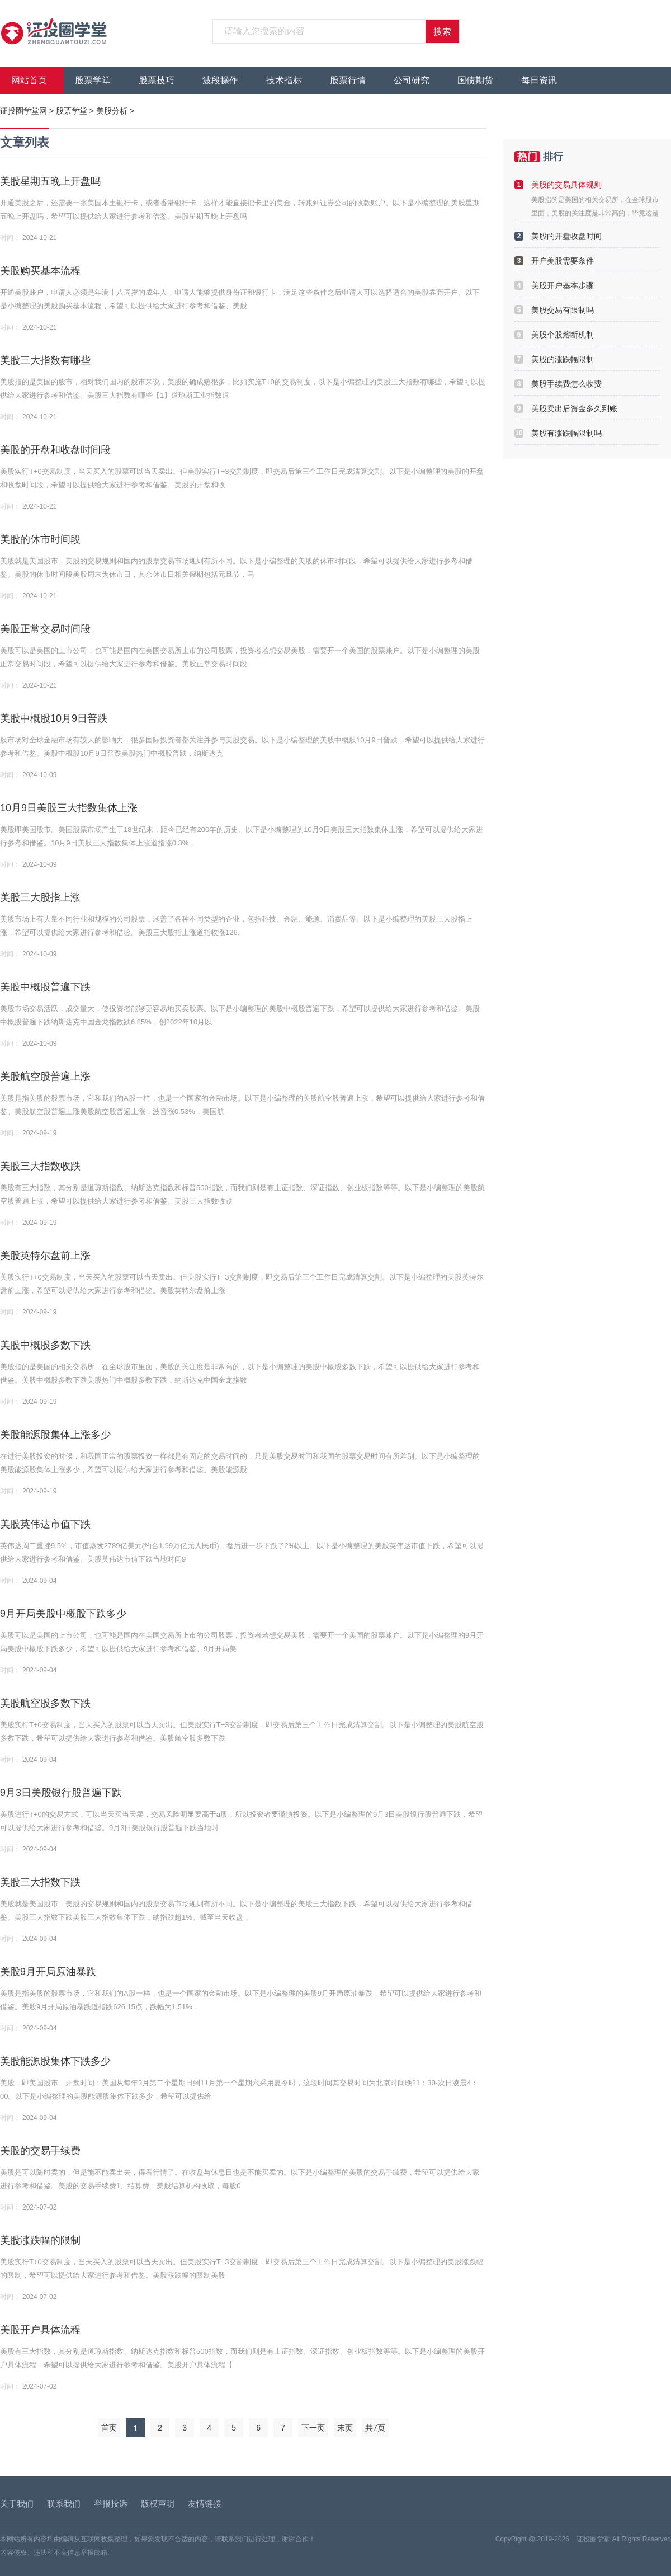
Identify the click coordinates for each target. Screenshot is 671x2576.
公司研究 (411, 80)
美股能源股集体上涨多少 (55, 1434)
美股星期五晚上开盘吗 (50, 181)
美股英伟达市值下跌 (45, 1524)
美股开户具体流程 (40, 2329)
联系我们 (64, 2503)
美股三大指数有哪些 (45, 360)
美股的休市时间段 (40, 539)
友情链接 (204, 2503)
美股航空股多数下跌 (45, 1703)
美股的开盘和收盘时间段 (55, 449)
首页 (109, 2427)
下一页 (313, 2427)
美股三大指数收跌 (40, 1166)
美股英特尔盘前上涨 (45, 1255)
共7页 (375, 2427)
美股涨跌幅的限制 (40, 2240)
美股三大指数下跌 (40, 1882)
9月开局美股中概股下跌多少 (63, 1613)
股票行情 (348, 80)
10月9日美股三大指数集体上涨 (69, 808)
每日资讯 (539, 80)
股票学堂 (93, 80)
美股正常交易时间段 (45, 628)
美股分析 (111, 110)
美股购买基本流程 (40, 270)
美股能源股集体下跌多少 (55, 2061)
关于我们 (17, 2503)
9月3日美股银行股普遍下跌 (61, 1792)
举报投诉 (110, 2503)
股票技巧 (156, 80)
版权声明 (157, 2503)
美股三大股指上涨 (40, 897)
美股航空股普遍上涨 (45, 1076)
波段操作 (220, 80)
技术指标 (284, 80)
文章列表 (24, 142)
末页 (345, 2427)
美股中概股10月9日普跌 (53, 718)
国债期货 (475, 80)
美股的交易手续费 (40, 2150)
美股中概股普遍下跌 (45, 987)
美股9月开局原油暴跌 (48, 1971)
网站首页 (29, 80)
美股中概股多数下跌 (45, 1345)
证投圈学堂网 (23, 110)
